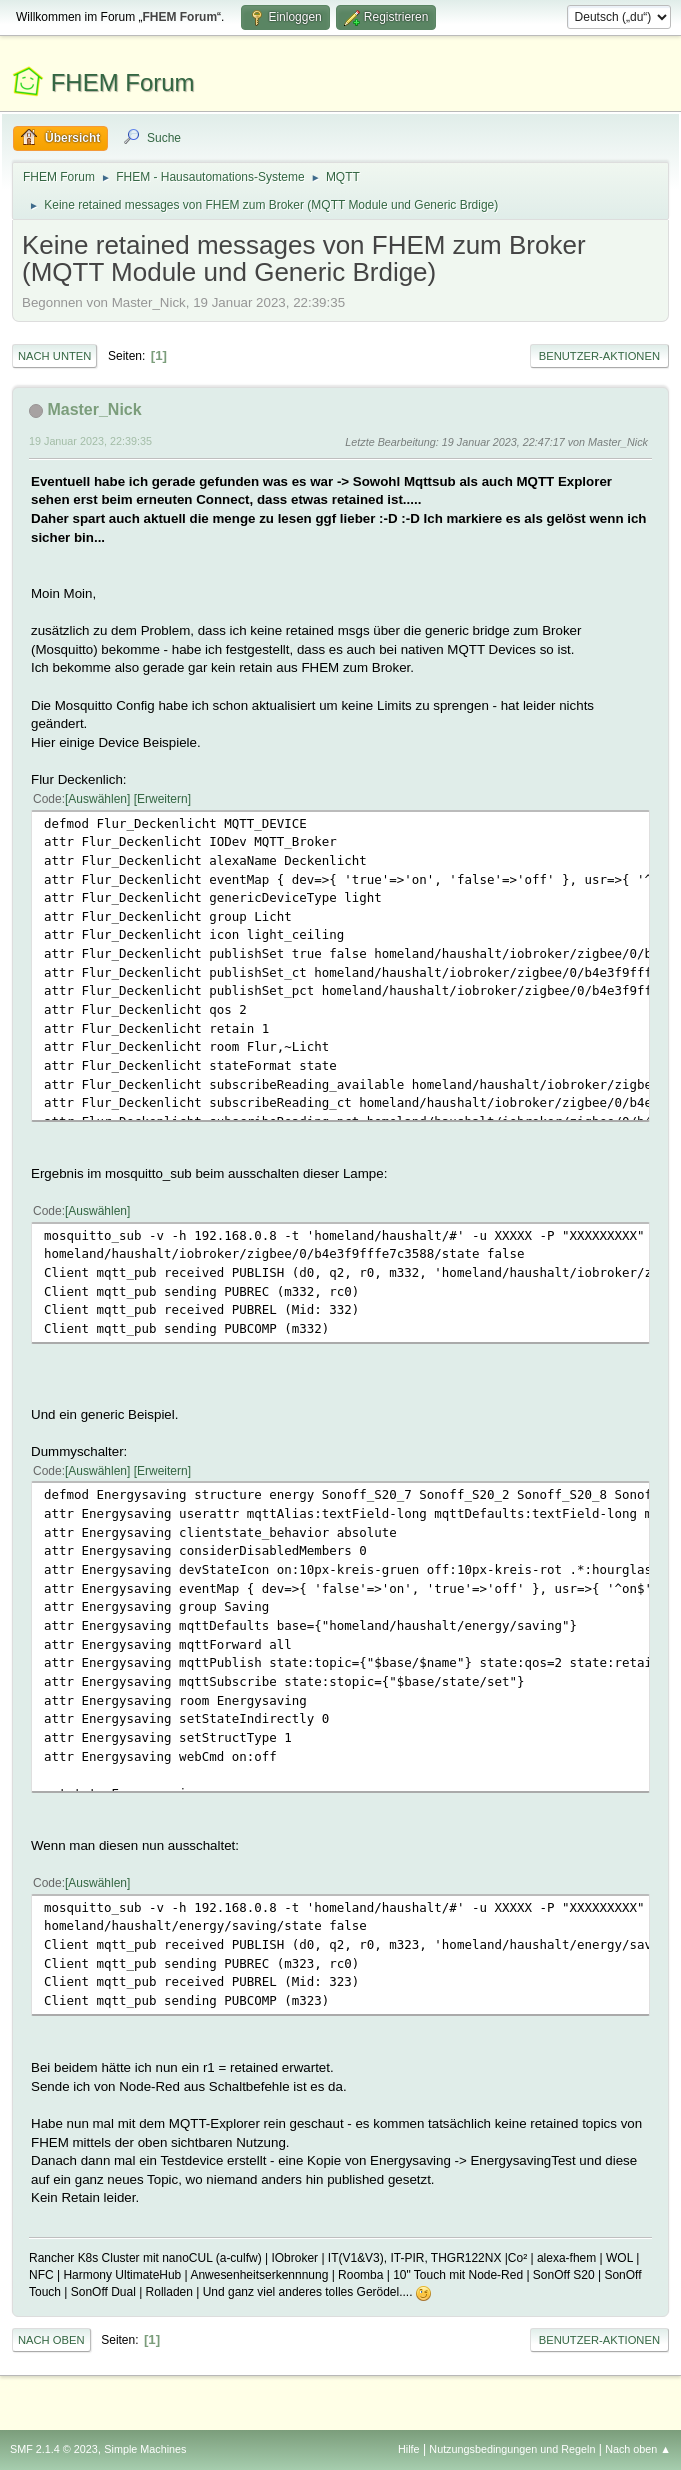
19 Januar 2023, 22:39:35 (90, 441)
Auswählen (97, 799)
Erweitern (162, 799)
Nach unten (54, 356)
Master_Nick (94, 409)
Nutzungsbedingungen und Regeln (512, 2449)
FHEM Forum (123, 82)
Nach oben (51, 2340)
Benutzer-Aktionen (599, 356)
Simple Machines (145, 2449)
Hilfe (409, 2449)
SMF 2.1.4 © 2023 (54, 2449)
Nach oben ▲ (638, 2449)
